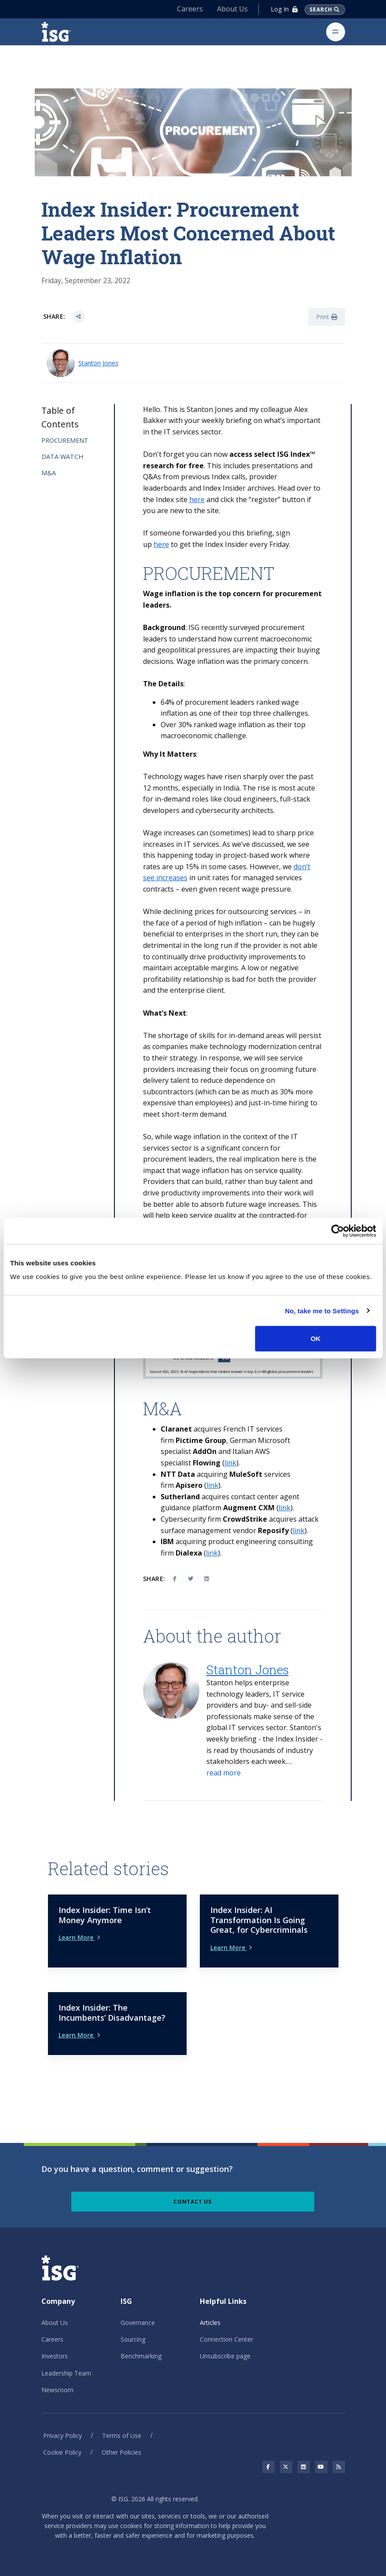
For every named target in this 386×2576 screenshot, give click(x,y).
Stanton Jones (98, 363)
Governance (138, 2322)
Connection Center (226, 2339)
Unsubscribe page (225, 2356)
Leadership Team (66, 2373)
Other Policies (121, 2452)
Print (326, 317)
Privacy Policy (62, 2435)
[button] (223, 1773)
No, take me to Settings (322, 1310)
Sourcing (133, 2339)
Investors (54, 2356)
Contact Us (192, 2201)
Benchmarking (141, 2356)
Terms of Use (121, 2435)
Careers (189, 9)
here (197, 499)
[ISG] (66, 32)
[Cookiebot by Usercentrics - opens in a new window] (337, 1230)
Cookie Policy (62, 2452)
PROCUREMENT (64, 440)
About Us (232, 9)
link (230, 1463)
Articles (210, 2322)
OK (316, 1338)
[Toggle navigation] (335, 31)
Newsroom (57, 2390)
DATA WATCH (62, 456)
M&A (48, 473)
